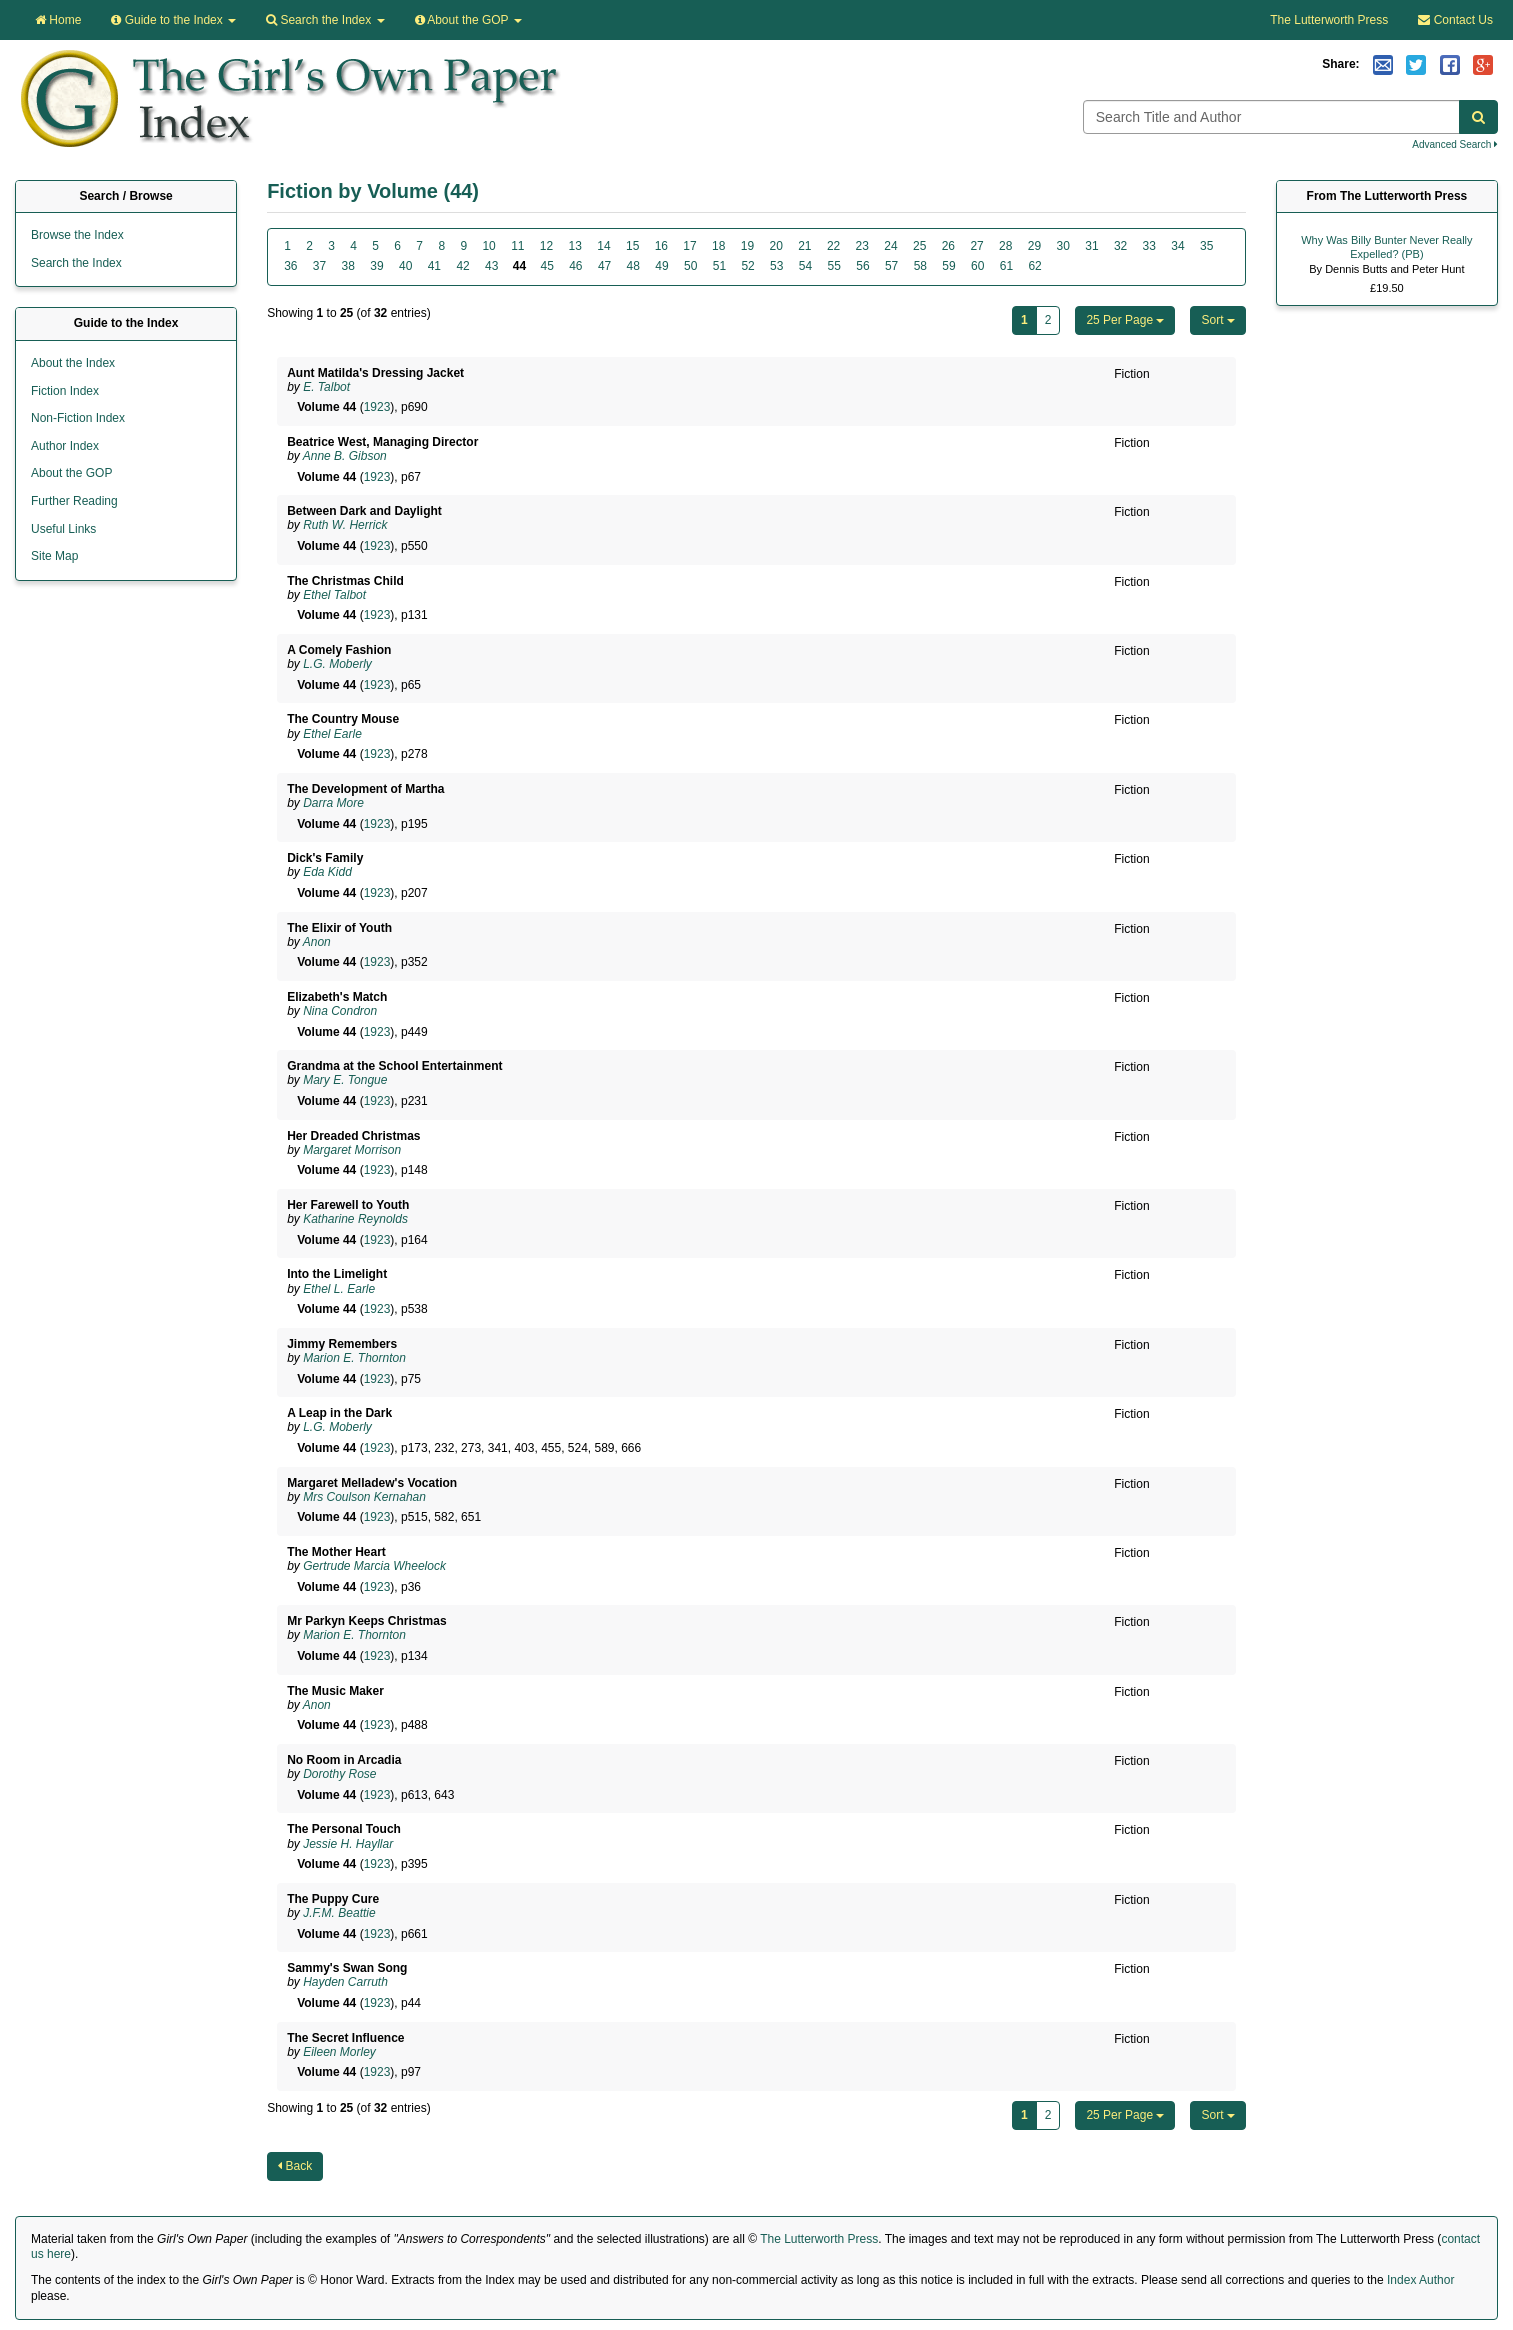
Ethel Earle (332, 734)
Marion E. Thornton (354, 1358)
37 (319, 266)
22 (833, 246)
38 (348, 266)
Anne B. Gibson (345, 456)
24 (890, 246)
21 (804, 246)
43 (491, 266)
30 (1063, 246)
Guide (173, 20)
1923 (377, 407)
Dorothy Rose (339, 1774)
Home (58, 20)
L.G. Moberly (337, 664)
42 (462, 266)
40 (405, 266)
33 (1149, 246)
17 (689, 246)
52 (747, 266)
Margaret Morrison (352, 1150)
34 (1177, 246)
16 (661, 246)
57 (891, 266)
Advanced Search (1455, 144)
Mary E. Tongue (345, 1080)
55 (834, 266)
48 (633, 266)
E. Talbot (326, 387)
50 (690, 266)
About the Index (73, 363)
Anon (317, 942)
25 (919, 246)
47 (604, 266)
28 (1005, 246)
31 (1091, 246)
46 (575, 266)
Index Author (1420, 2280)
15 (632, 246)
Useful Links (63, 529)
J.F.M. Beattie (339, 1913)
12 (546, 246)
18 (718, 246)
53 (776, 266)
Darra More (333, 803)
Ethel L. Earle (339, 1289)
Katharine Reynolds (355, 1219)
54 (805, 266)
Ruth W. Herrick (345, 525)
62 (1034, 266)
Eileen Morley (339, 2052)
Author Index (65, 446)
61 (1006, 266)
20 (775, 246)
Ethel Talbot (334, 595)
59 (948, 266)
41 (434, 266)
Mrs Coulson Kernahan (364, 1497)
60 (977, 266)
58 (920, 266)
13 (575, 246)
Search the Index (76, 263)
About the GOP (468, 20)
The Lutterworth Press (1329, 20)
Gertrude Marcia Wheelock (374, 1566)
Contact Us (1455, 20)
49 (661, 266)
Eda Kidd (327, 872)
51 (719, 266)
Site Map (54, 556)
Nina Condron (340, 1011)
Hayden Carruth (345, 1982)
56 (862, 266)
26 (948, 246)
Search (325, 20)
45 (546, 266)
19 (747, 246)
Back (295, 2166)
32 (1120, 246)
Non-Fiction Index (78, 418)
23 (862, 246)
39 (376, 266)
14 (603, 246)
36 (290, 266)
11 (517, 246)
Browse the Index (77, 235)
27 (976, 246)
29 (1034, 246)
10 (488, 246)
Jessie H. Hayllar (348, 1844)
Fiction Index (65, 391)
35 (1206, 246)
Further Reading (74, 501)
